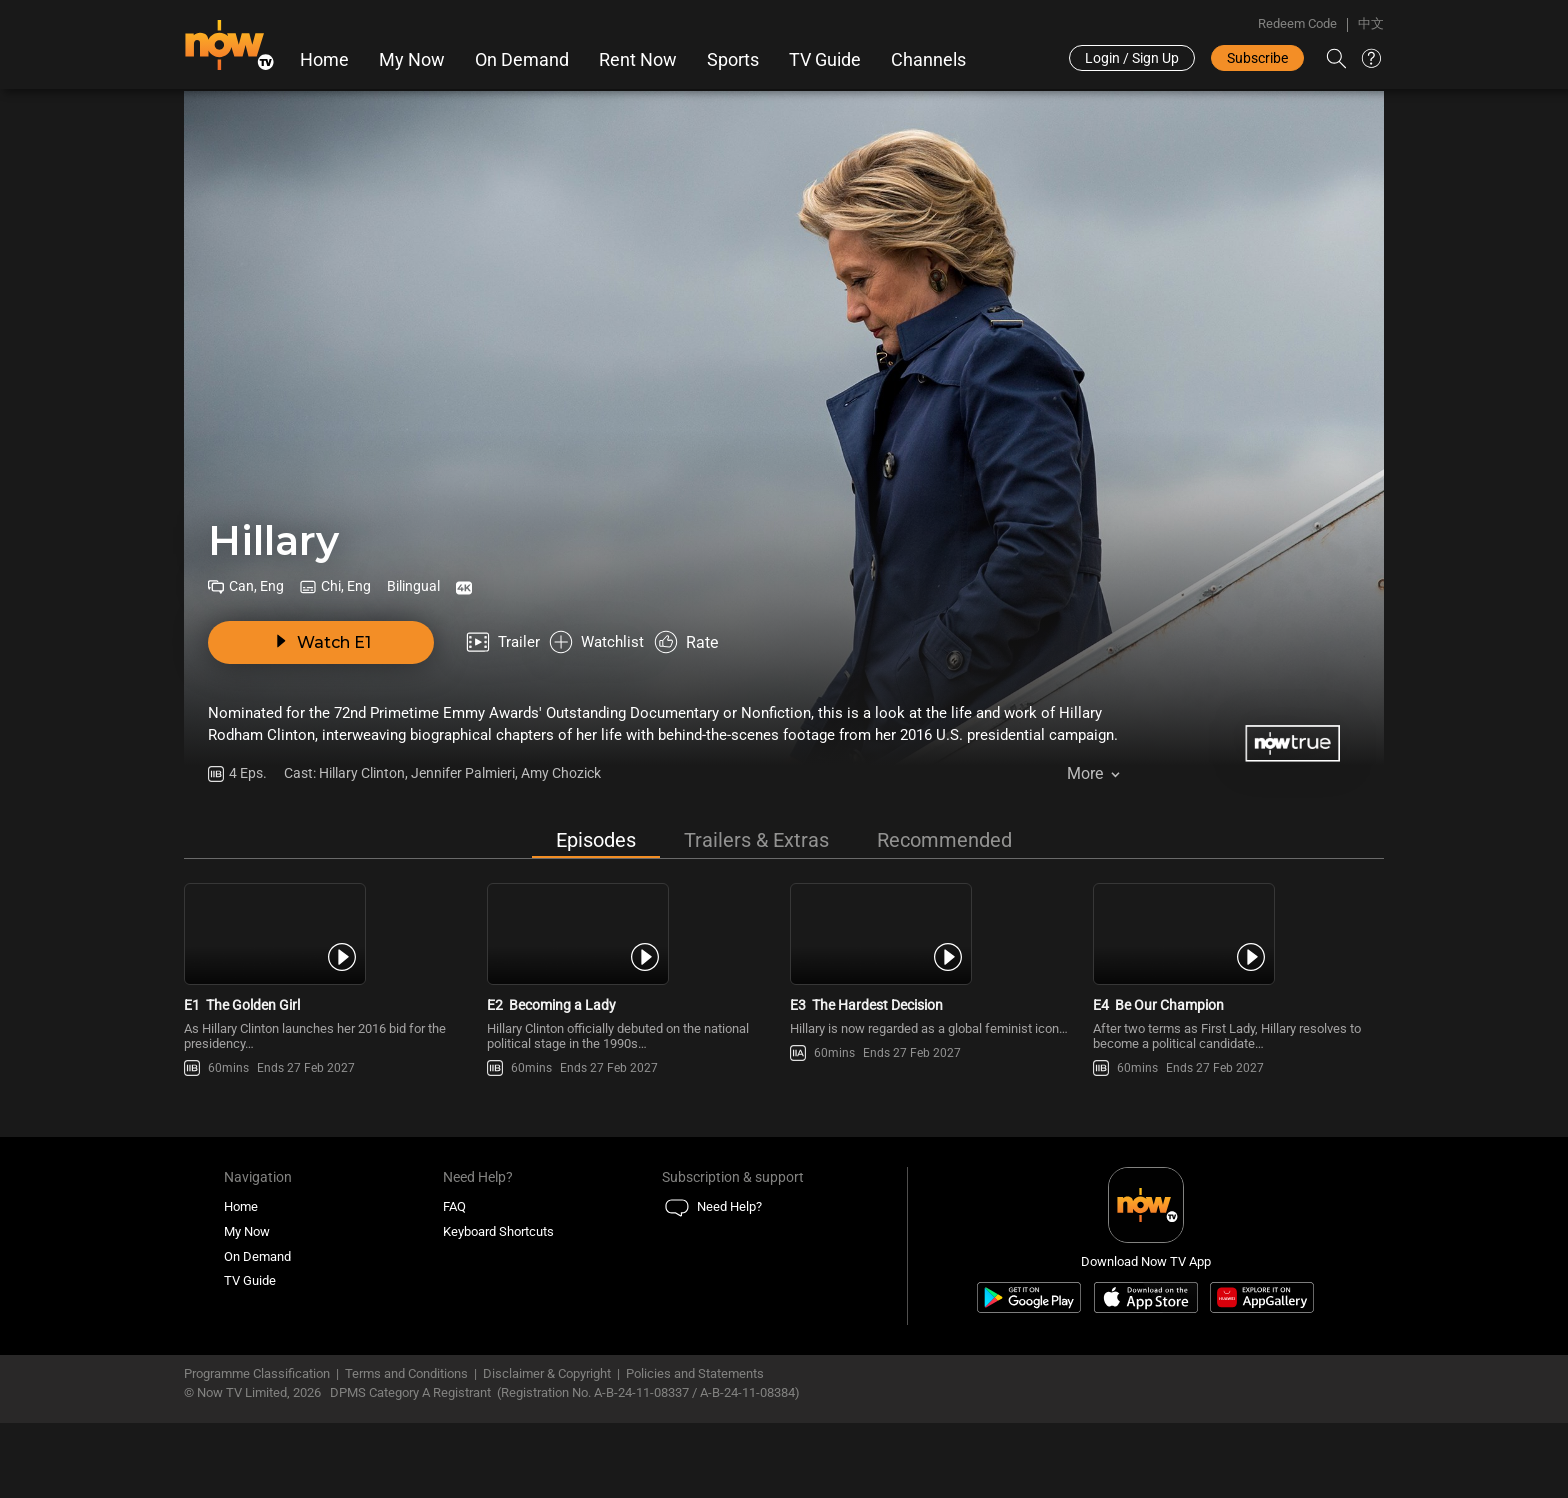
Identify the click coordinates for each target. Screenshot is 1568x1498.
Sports (733, 60)
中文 (1371, 23)
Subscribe (1257, 58)
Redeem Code (1297, 23)
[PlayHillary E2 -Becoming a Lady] (632, 967)
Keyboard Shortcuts (498, 1296)
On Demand (522, 60)
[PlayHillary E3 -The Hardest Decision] (935, 967)
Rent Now (638, 60)
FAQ (454, 1271)
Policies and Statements (695, 1438)
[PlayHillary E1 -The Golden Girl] (329, 967)
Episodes (596, 842)
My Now (412, 60)
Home (324, 60)
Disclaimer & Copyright (547, 1438)
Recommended (944, 842)
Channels (928, 60)
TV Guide (825, 60)
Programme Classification (257, 1438)
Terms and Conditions (406, 1438)
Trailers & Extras (756, 842)
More (1085, 779)
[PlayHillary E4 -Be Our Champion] (1238, 967)
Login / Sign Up (1132, 58)
